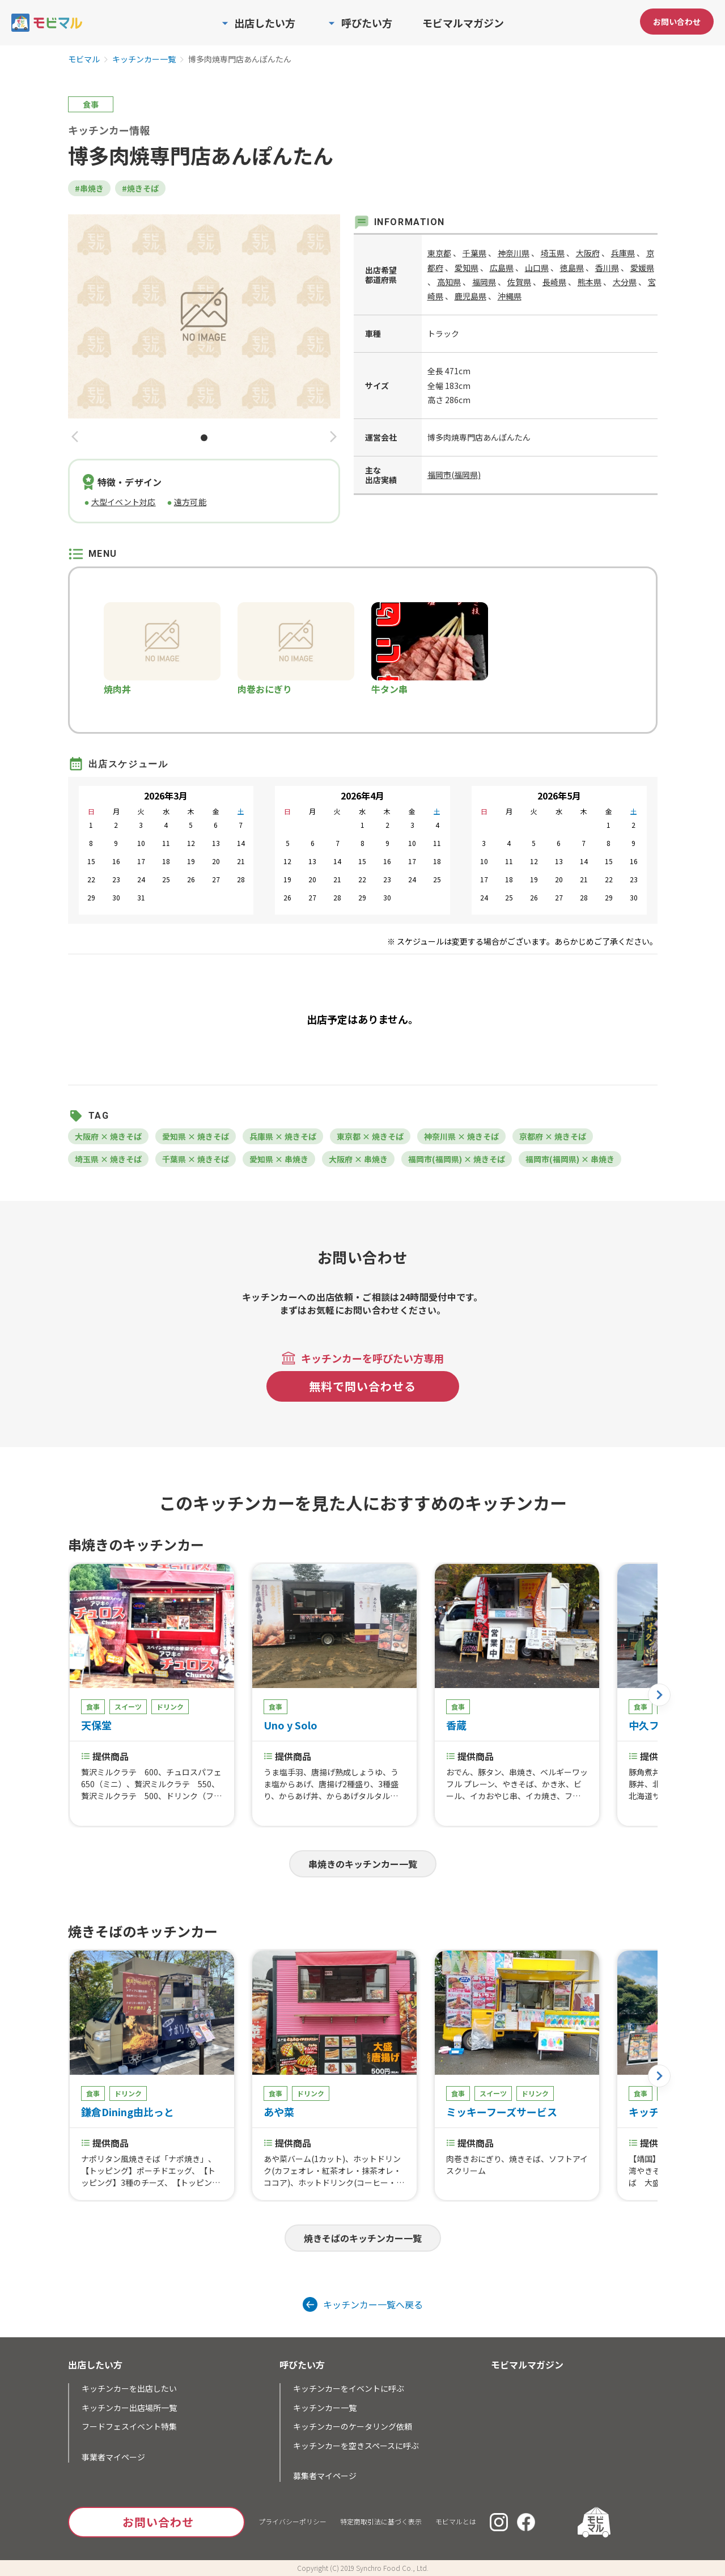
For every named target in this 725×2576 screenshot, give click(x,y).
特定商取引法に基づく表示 (381, 2521)
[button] (75, 437)
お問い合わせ (677, 21)
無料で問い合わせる (362, 1386)
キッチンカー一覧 (144, 59)
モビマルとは (455, 2521)
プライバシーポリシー (292, 2521)
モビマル (84, 59)
